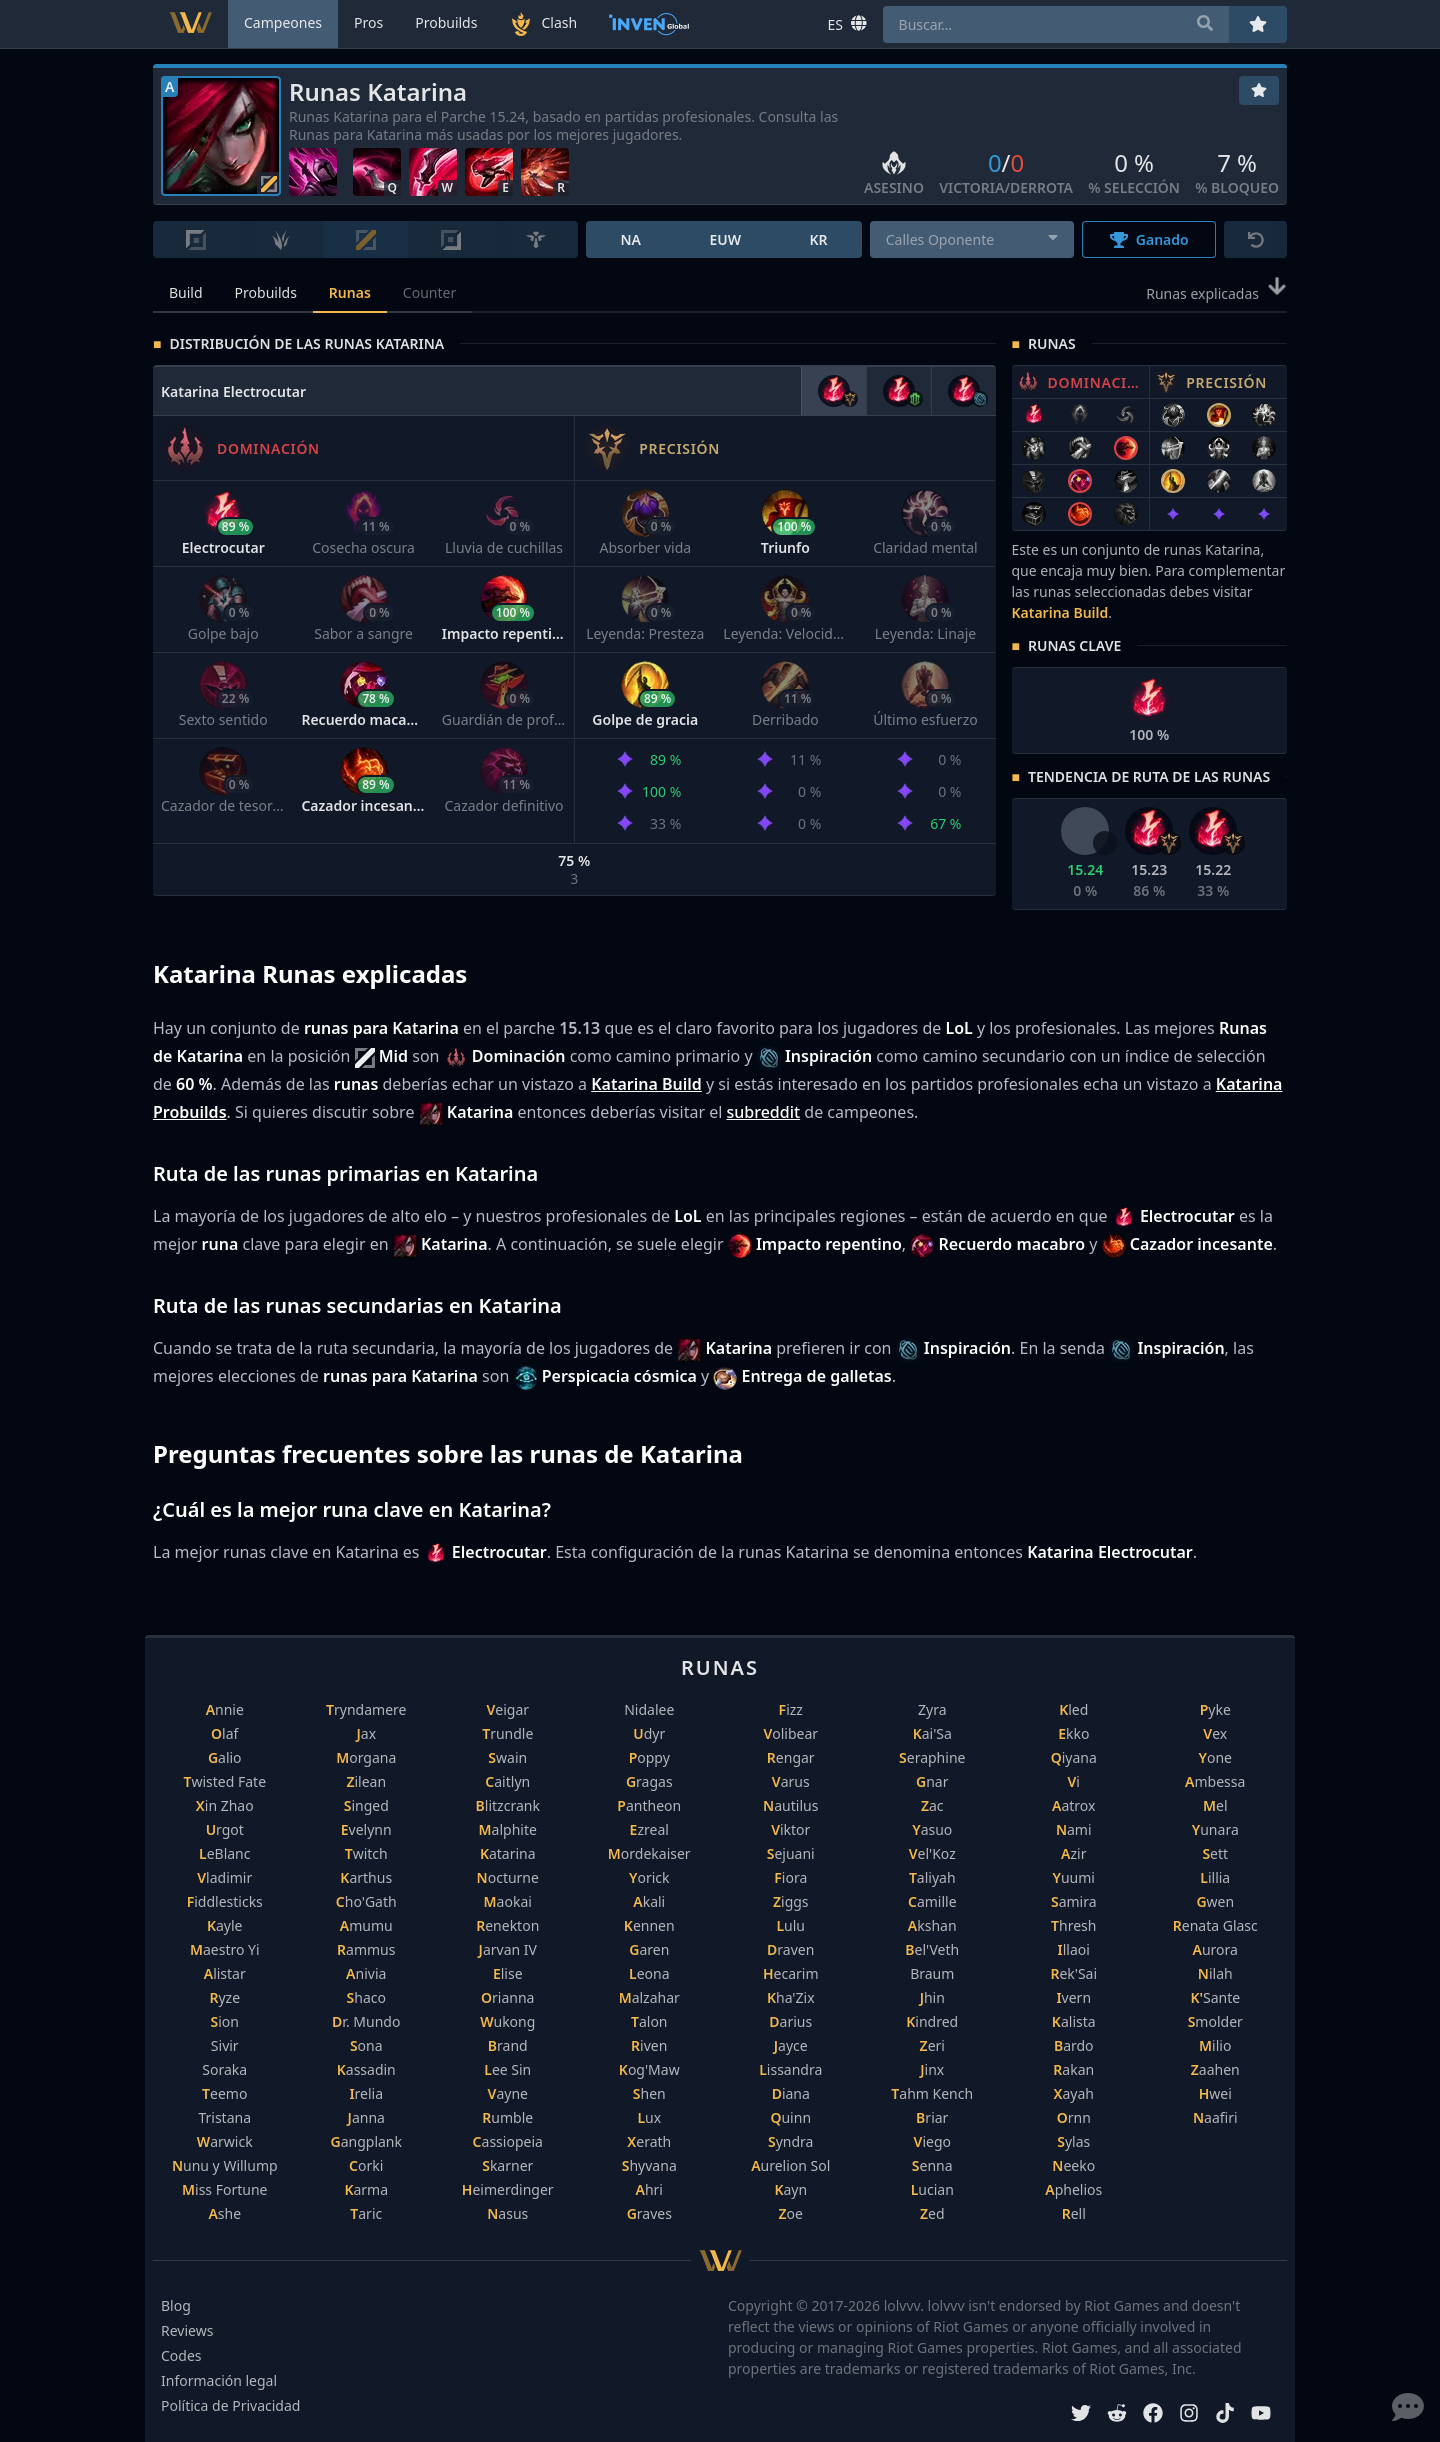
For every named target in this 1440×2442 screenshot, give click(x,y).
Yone (1215, 1757)
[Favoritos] (1259, 90)
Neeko (1073, 2165)
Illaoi (1074, 1949)
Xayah (1074, 2093)
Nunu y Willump (225, 2165)
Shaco (366, 1997)
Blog (176, 2305)
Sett (1215, 1853)
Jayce (791, 2045)
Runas (350, 292)
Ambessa (1215, 1781)
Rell (1074, 2213)
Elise (508, 1973)
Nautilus (790, 1805)
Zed (932, 2213)
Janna (366, 2117)
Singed (366, 1805)
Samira (1074, 1901)
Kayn (790, 2189)
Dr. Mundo (366, 2021)
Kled (1073, 1709)
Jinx (932, 2069)
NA (630, 239)
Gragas (649, 1781)
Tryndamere (366, 1709)
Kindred (932, 2021)
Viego (932, 2141)
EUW (725, 239)
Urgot (225, 1829)
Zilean (366, 1781)
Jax (366, 1733)
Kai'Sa (932, 1733)
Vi (1074, 1781)
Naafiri (1215, 2117)
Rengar (791, 1757)
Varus (791, 1781)
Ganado (1149, 239)
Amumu (366, 1925)
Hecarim (791, 1973)
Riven (649, 2045)
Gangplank (367, 2141)
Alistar (225, 1973)
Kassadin (366, 2069)
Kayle (225, 1925)
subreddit (763, 1112)
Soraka (224, 2069)
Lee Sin (507, 2069)
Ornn (1074, 2117)
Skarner (507, 2165)
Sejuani (791, 1853)
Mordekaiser (649, 1853)
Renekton (507, 1925)
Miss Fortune (224, 2189)
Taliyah (932, 1877)
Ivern (1073, 1997)
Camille (932, 1901)
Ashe (224, 2213)
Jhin (932, 1997)
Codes (181, 2355)
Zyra (932, 1709)
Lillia (1215, 1877)
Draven (790, 1949)
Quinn (790, 2117)
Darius (790, 2021)
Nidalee (649, 1709)
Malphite (508, 1829)
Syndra (790, 2141)
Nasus (507, 2213)
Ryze (224, 1997)
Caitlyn (507, 1781)
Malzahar (649, 1997)
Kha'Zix (791, 1997)
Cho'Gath (366, 1901)
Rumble (507, 2117)
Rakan (1073, 2069)
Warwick (225, 2141)
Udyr (649, 1733)
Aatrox (1073, 1805)
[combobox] (972, 239)
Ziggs (791, 1901)
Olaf (224, 1733)
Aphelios (1073, 2189)
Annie (225, 1709)
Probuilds (266, 292)
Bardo (1074, 2045)
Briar (932, 2117)
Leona (649, 1973)
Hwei (1215, 2093)
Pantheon (649, 1805)
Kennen (649, 1925)
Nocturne (508, 1877)
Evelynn (366, 1829)
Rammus (366, 1949)
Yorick (649, 1877)
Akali (649, 1901)
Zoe (791, 2213)
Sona (366, 2045)
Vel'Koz (932, 1853)
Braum (932, 1973)
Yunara (1215, 1829)
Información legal (219, 2380)
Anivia (366, 1973)
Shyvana (649, 2165)
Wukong (507, 2021)
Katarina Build (1060, 612)
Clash (543, 24)
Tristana (224, 2117)
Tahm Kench (932, 2093)
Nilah (1215, 1973)
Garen (649, 1949)
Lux (649, 2117)
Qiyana (1074, 1757)
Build (186, 292)
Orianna (507, 1997)
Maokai (508, 1901)
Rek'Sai (1073, 1973)
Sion (225, 2021)
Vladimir (224, 1877)
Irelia (366, 2093)
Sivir (225, 2045)
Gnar (932, 1781)
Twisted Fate (224, 1781)
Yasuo (932, 1829)
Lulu (790, 1925)
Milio (1215, 2045)
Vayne (508, 2093)
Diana (791, 2093)
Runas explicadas (1216, 292)
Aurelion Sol (790, 2165)
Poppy (649, 1757)
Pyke (1215, 1709)
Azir (1073, 1853)
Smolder (1215, 2021)
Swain (507, 1757)
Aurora (1215, 1949)
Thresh (1073, 1925)
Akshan (932, 1925)
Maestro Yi (225, 1949)
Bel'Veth (932, 1949)
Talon (649, 2021)
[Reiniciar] (1255, 239)
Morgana (366, 1757)
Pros (368, 22)
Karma (366, 2189)
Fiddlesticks (225, 1901)
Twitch (366, 1853)
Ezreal (649, 1829)
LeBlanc (225, 1853)
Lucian (932, 2189)
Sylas (1073, 2141)
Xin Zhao (225, 1805)
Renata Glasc (1215, 1925)
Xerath (649, 2141)
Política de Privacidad (230, 2405)
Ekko (1073, 1733)
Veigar (507, 1709)
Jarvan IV (508, 1949)
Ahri (649, 2189)
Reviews (187, 2330)
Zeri (932, 2045)
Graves (649, 2213)
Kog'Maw (649, 2069)
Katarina (508, 1853)
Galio (225, 1757)
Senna (932, 2165)
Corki (366, 2165)
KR (818, 239)
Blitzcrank (508, 1805)
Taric (366, 2213)
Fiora (790, 1877)
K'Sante (1215, 1997)
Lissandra (790, 2069)
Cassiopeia (508, 2141)
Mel (1215, 1805)
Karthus (366, 1877)
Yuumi (1074, 1877)
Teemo (224, 2093)
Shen (649, 2093)
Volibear (790, 1733)
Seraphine (932, 1757)
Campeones (283, 22)
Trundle (507, 1733)
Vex (1215, 1733)
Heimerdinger (508, 2189)
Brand (508, 2045)
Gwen (1215, 1901)
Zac (932, 1805)
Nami (1074, 1829)
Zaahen (1215, 2069)
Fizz (791, 1709)
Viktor (790, 1829)
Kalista (1074, 2021)
